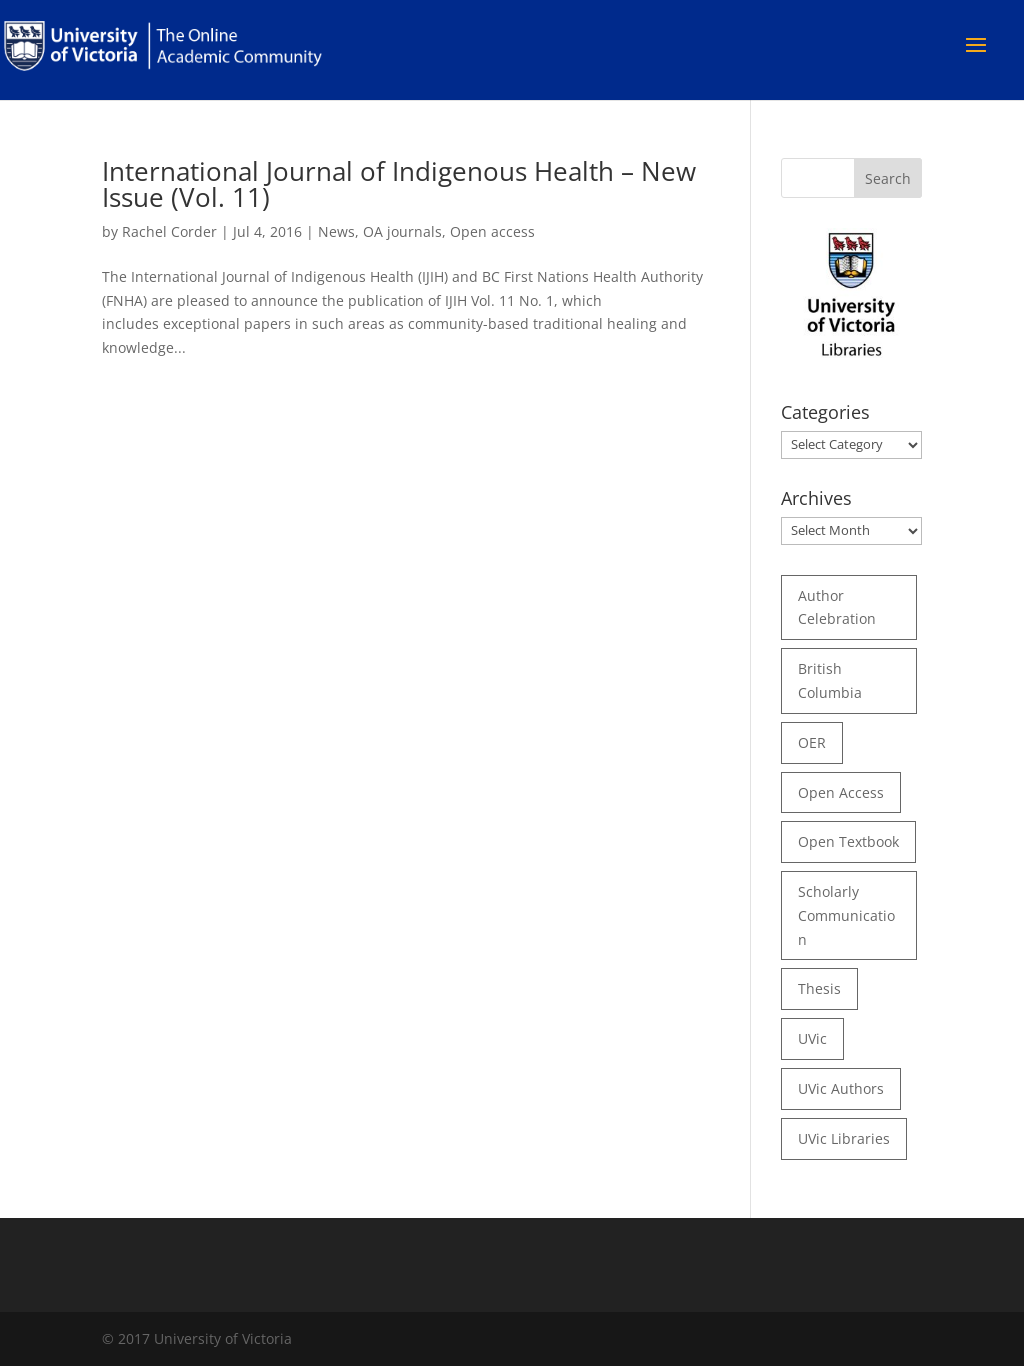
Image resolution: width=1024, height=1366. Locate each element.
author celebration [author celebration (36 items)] (837, 607)
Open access (492, 231)
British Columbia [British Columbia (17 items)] (830, 680)
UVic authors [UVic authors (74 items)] (841, 1088)
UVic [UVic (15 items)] (812, 1038)
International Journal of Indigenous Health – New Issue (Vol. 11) (399, 184)
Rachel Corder (169, 231)
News (336, 231)
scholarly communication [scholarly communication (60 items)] (846, 915)
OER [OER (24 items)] (812, 742)
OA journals (402, 231)
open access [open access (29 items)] (841, 792)
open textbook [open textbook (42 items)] (848, 841)
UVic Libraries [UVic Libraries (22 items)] (844, 1138)
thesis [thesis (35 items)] (819, 988)
